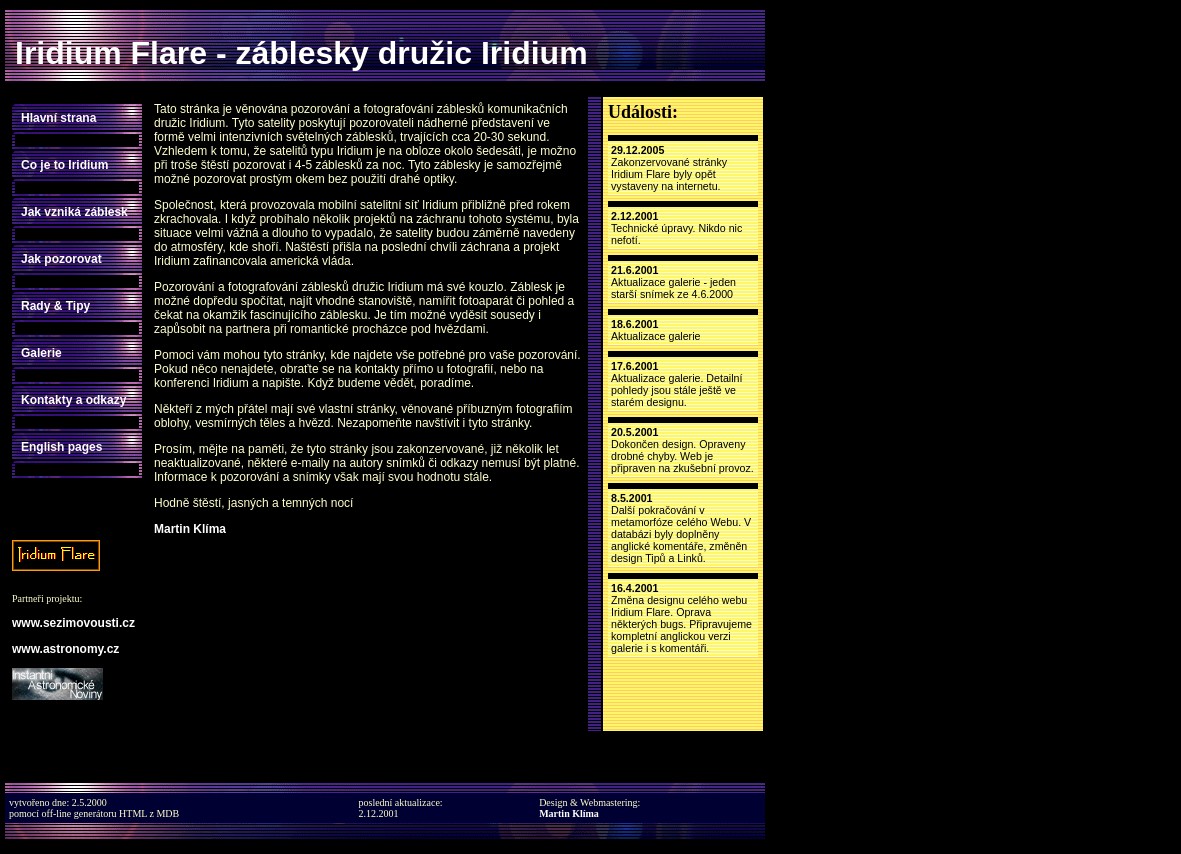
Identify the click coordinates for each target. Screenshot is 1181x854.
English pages (61, 447)
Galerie (41, 353)
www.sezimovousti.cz (73, 623)
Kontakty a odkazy (73, 400)
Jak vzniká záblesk (74, 212)
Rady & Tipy (55, 306)
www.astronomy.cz (65, 649)
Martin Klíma (190, 529)
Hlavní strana (58, 118)
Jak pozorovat (61, 259)
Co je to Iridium (64, 165)
